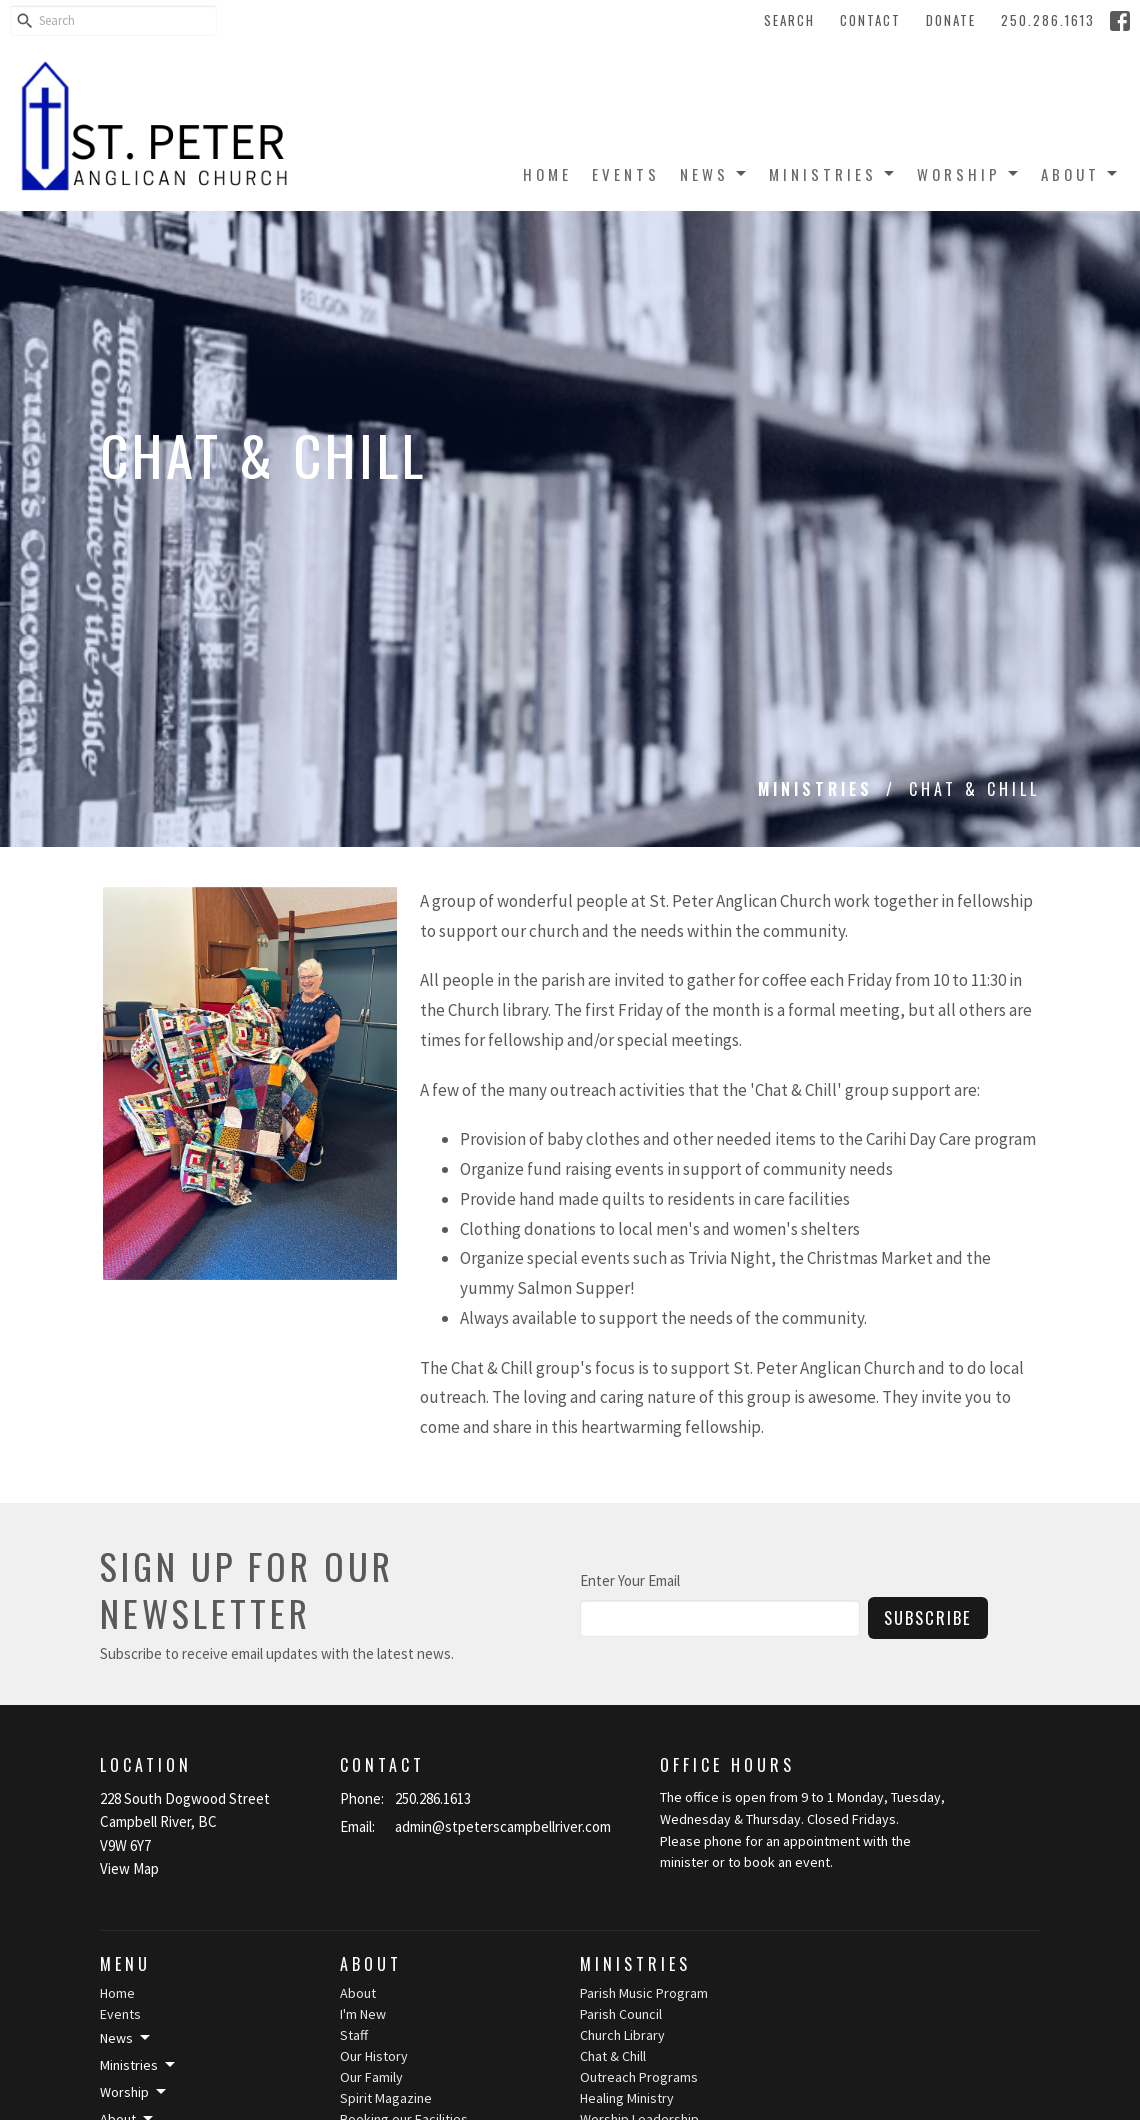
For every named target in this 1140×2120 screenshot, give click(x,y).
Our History (374, 2056)
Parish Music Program (644, 1993)
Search (789, 20)
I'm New (363, 2014)
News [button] (126, 2038)
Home (547, 174)
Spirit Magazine (386, 2098)
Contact (870, 20)
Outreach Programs (639, 2077)
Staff (354, 2035)
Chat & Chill (613, 2056)
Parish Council (621, 2014)
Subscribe (928, 1617)
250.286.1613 (1048, 20)
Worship (969, 174)
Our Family (371, 2077)
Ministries (833, 174)
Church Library (622, 2035)
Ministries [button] (139, 2065)
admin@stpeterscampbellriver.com (503, 1826)
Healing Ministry (627, 2098)
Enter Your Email (630, 1580)
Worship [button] (134, 2092)
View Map (129, 1868)
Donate (951, 20)
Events (626, 174)
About (1080, 174)
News (714, 174)
